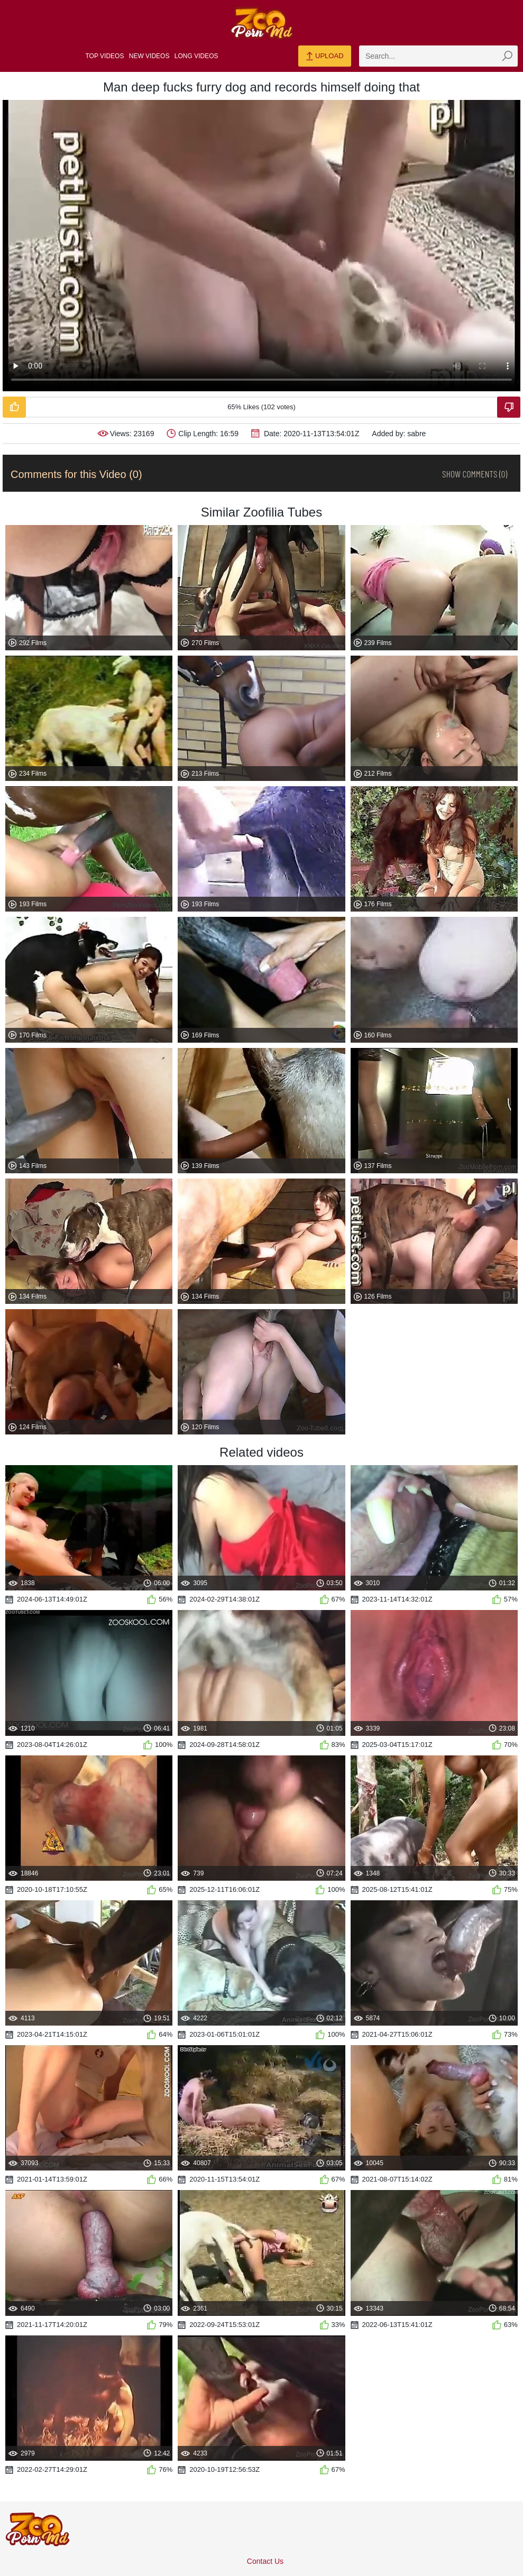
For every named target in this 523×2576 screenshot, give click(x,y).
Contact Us (265, 2561)
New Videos (149, 56)
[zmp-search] (438, 56)
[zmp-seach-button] (507, 56)
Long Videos (196, 56)
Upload (324, 56)
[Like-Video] (14, 407)
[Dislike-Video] (508, 407)
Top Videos (105, 56)
